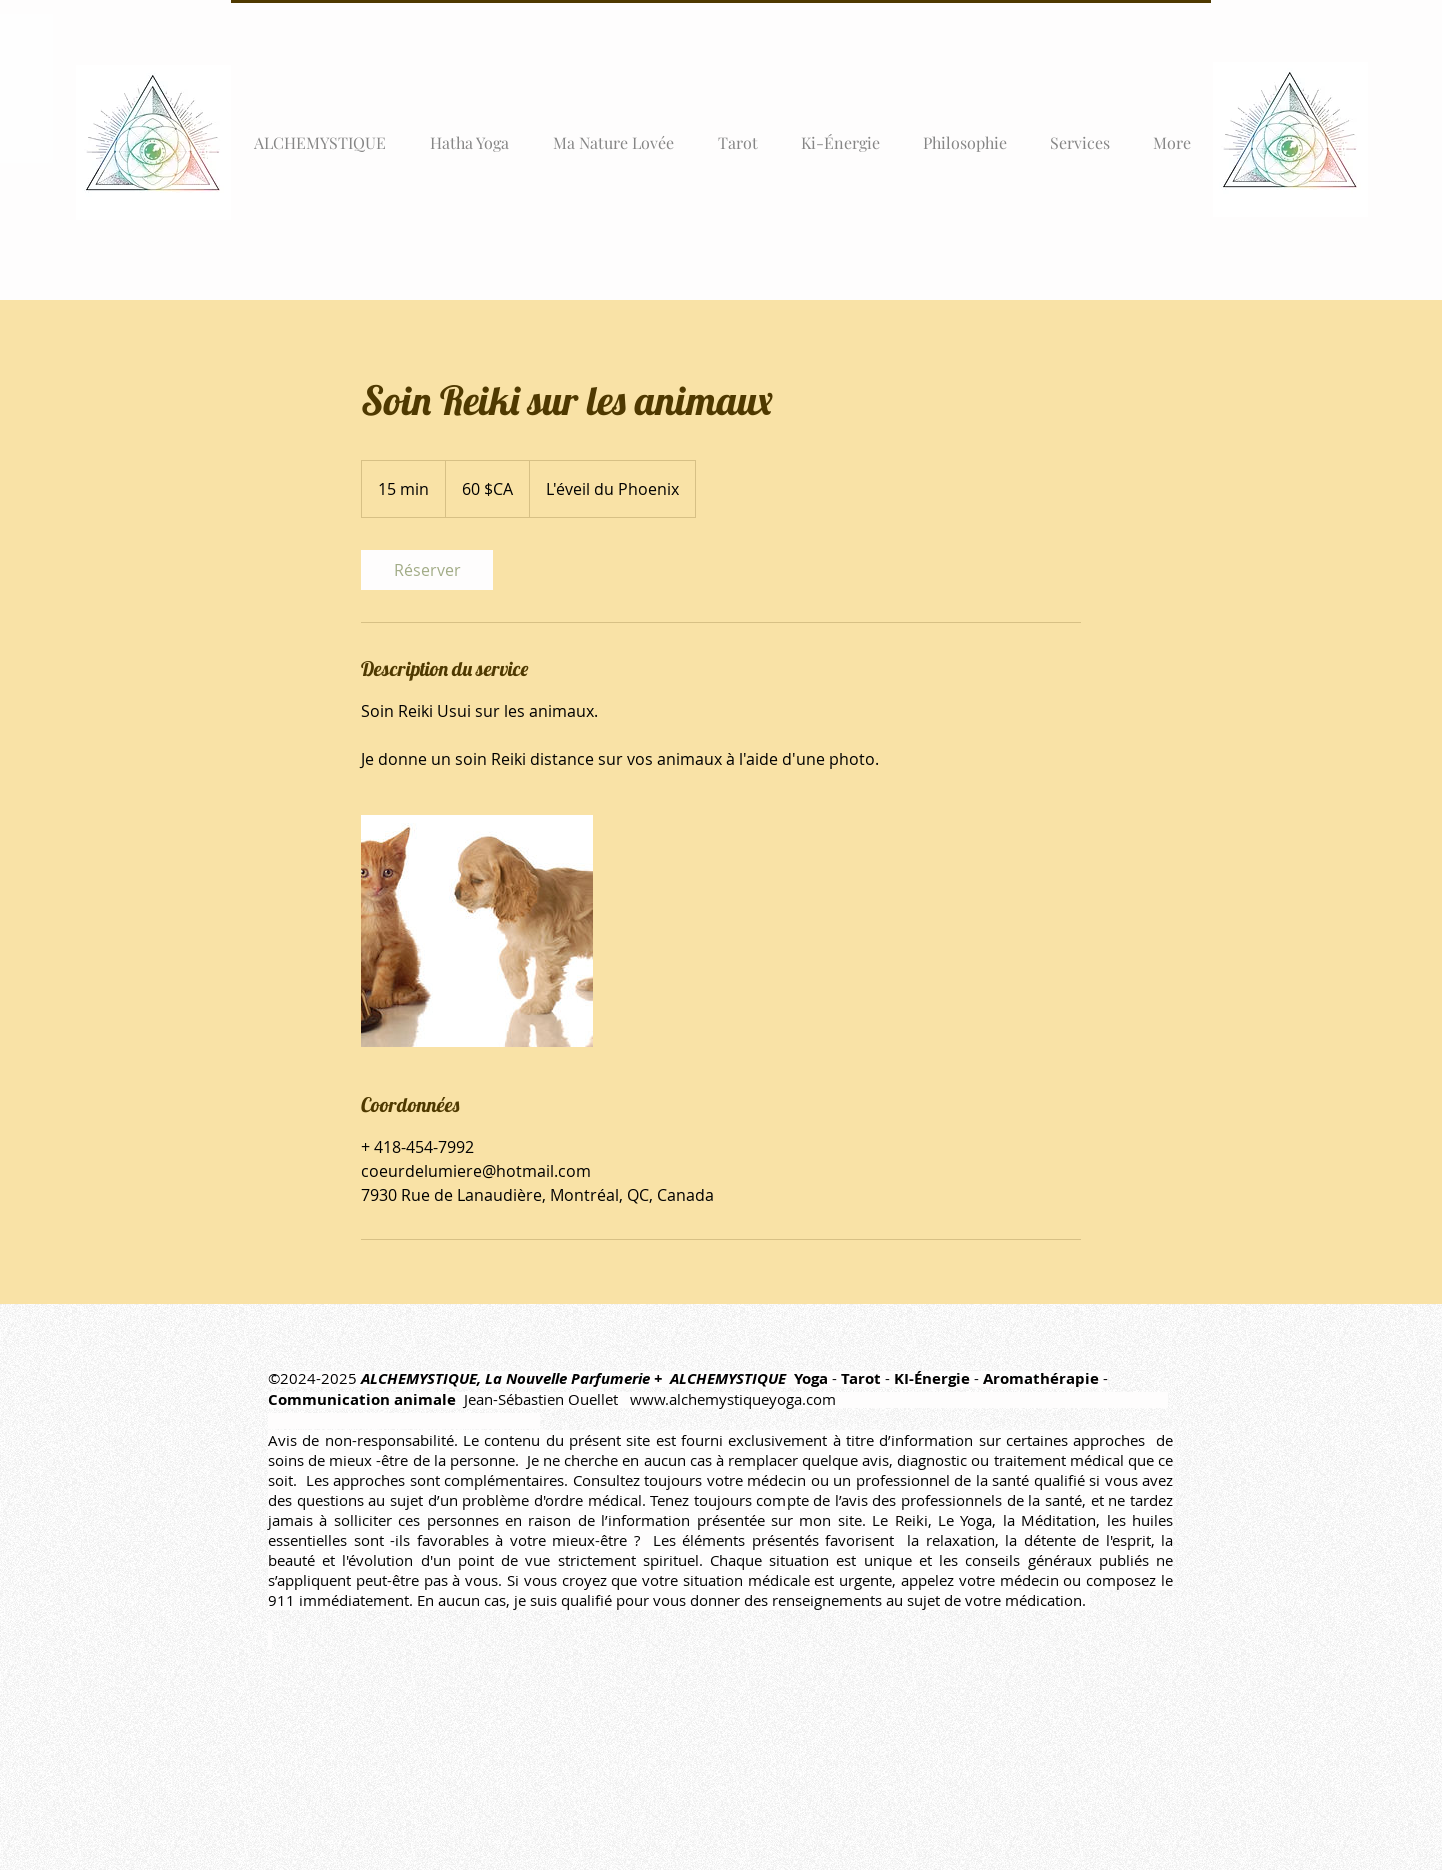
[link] (427, 570)
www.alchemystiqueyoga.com (733, 1399)
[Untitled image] (477, 931)
